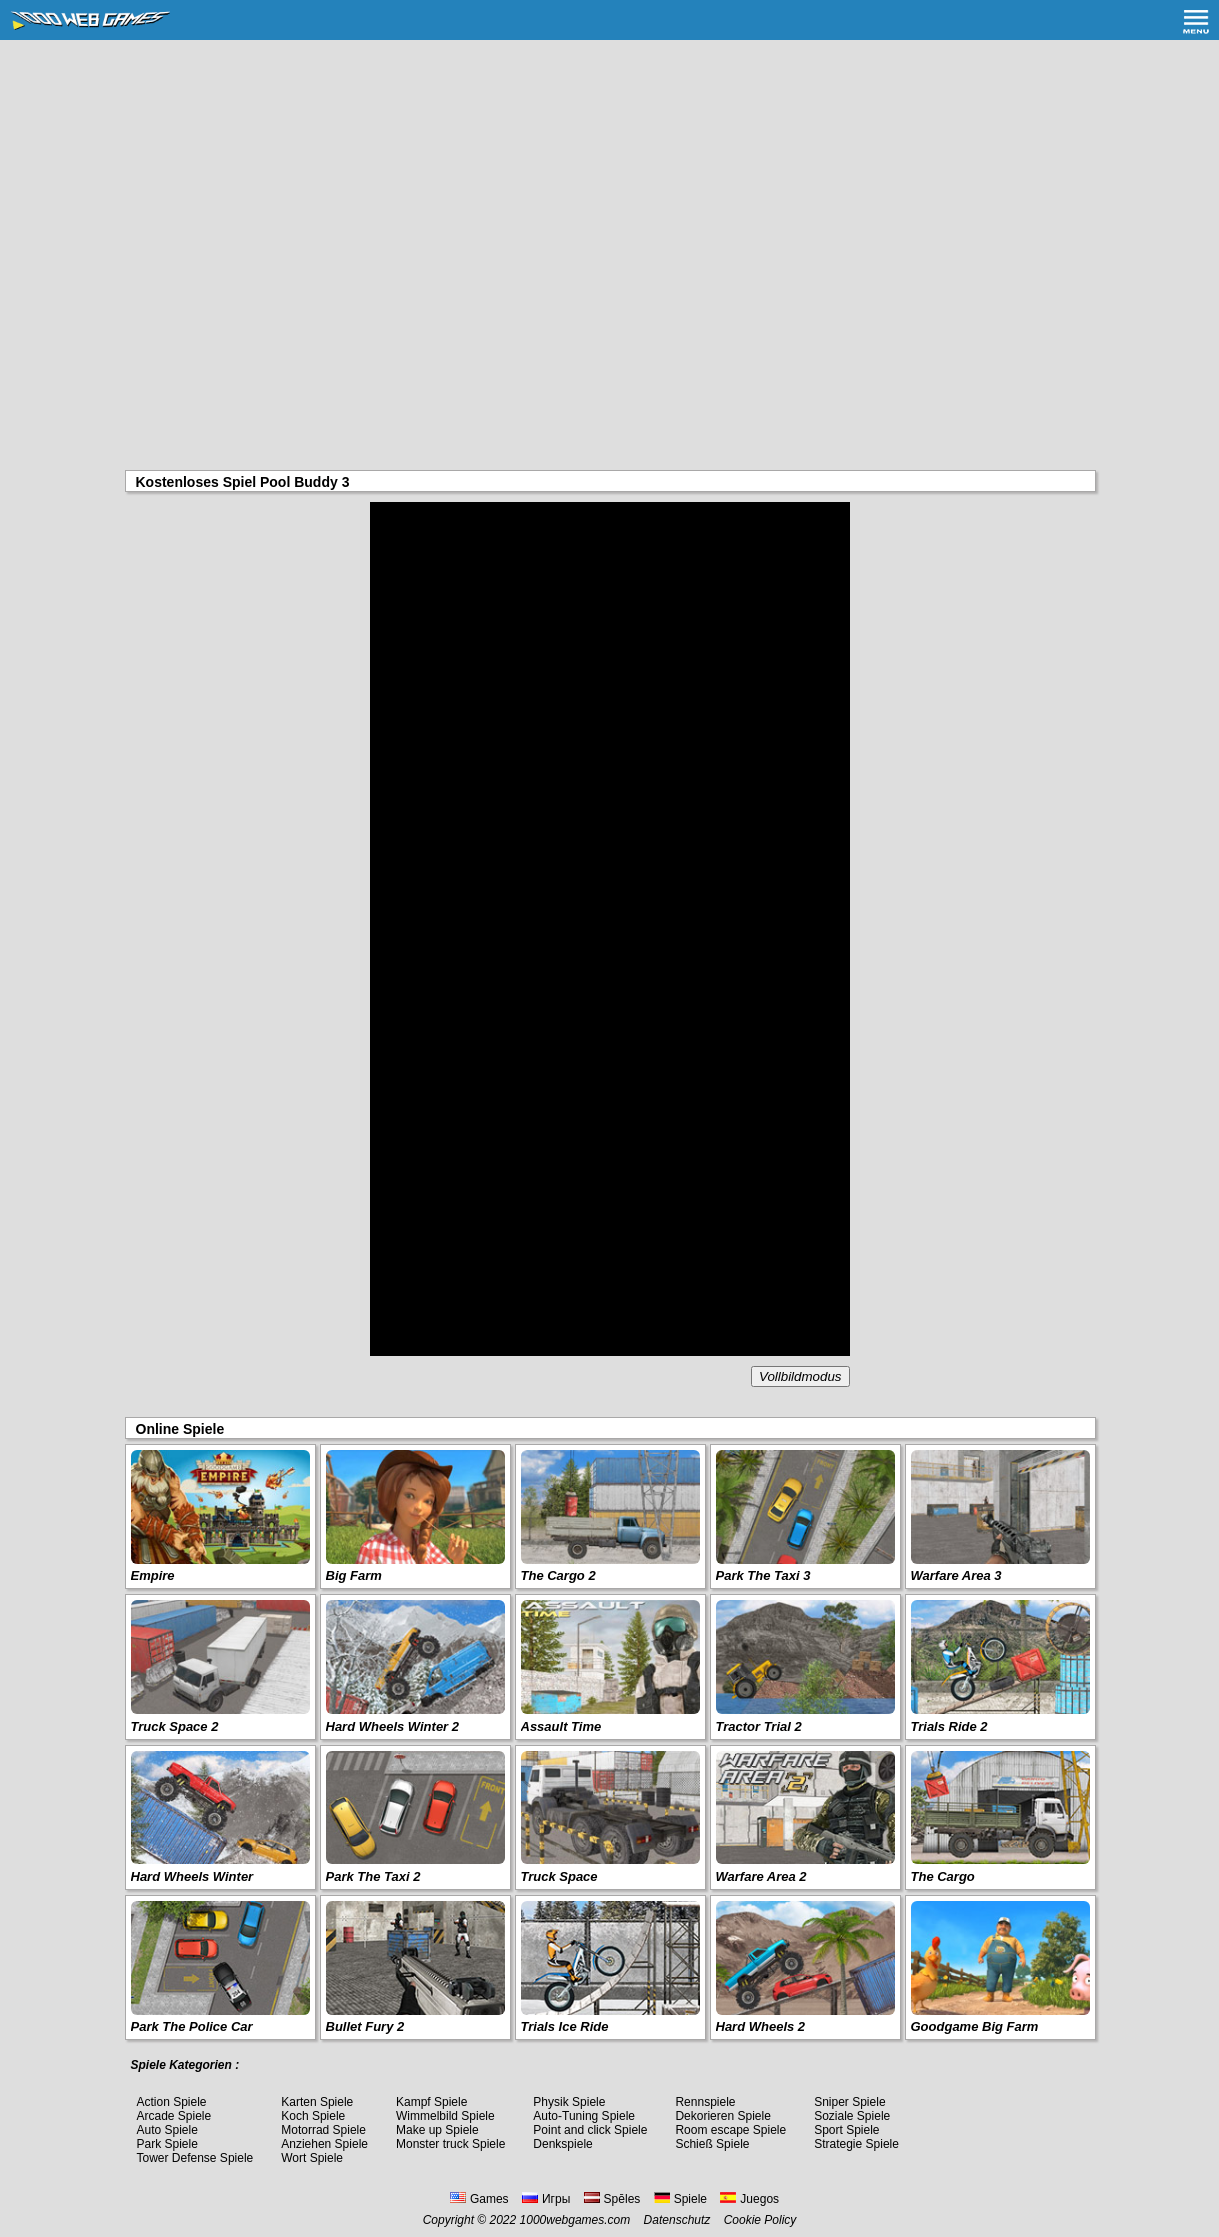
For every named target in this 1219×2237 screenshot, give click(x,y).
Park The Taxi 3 (763, 1575)
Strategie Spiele (856, 2144)
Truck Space (559, 1876)
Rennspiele (705, 2102)
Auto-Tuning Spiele (584, 2116)
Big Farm (354, 1575)
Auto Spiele (167, 2130)
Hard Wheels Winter (192, 1876)
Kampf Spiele (431, 2102)
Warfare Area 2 (761, 1876)
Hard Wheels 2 (761, 2026)
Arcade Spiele (174, 2116)
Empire (153, 1575)
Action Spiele (172, 2102)
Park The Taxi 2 (373, 1876)
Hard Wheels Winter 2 (393, 1726)
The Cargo (943, 1876)
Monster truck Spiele (450, 2144)
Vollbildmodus (800, 1376)
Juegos (749, 2199)
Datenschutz (677, 2220)
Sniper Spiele (849, 2102)
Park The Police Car (192, 2026)
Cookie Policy (760, 2220)
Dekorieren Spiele (722, 2116)
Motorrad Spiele (323, 2130)
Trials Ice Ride (565, 2026)
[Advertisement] (610, 190)
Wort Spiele (312, 2158)
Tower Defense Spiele (195, 2158)
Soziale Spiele (852, 2116)
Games (479, 2199)
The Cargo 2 (558, 1575)
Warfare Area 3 (956, 1575)
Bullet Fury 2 (365, 2026)
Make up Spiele (437, 2130)
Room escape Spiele (730, 2130)
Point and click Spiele (590, 2130)
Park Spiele (167, 2144)
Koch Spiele (313, 2116)
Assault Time (561, 1726)
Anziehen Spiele (324, 2144)
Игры (546, 2199)
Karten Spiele (317, 2102)
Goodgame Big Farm (975, 2026)
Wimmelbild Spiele (445, 2116)
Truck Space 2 (175, 1726)
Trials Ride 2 (949, 1726)
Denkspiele (562, 2144)
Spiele (680, 2199)
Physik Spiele (569, 2102)
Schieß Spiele (712, 2144)
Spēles (612, 2199)
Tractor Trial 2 (759, 1726)
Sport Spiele (846, 2130)
